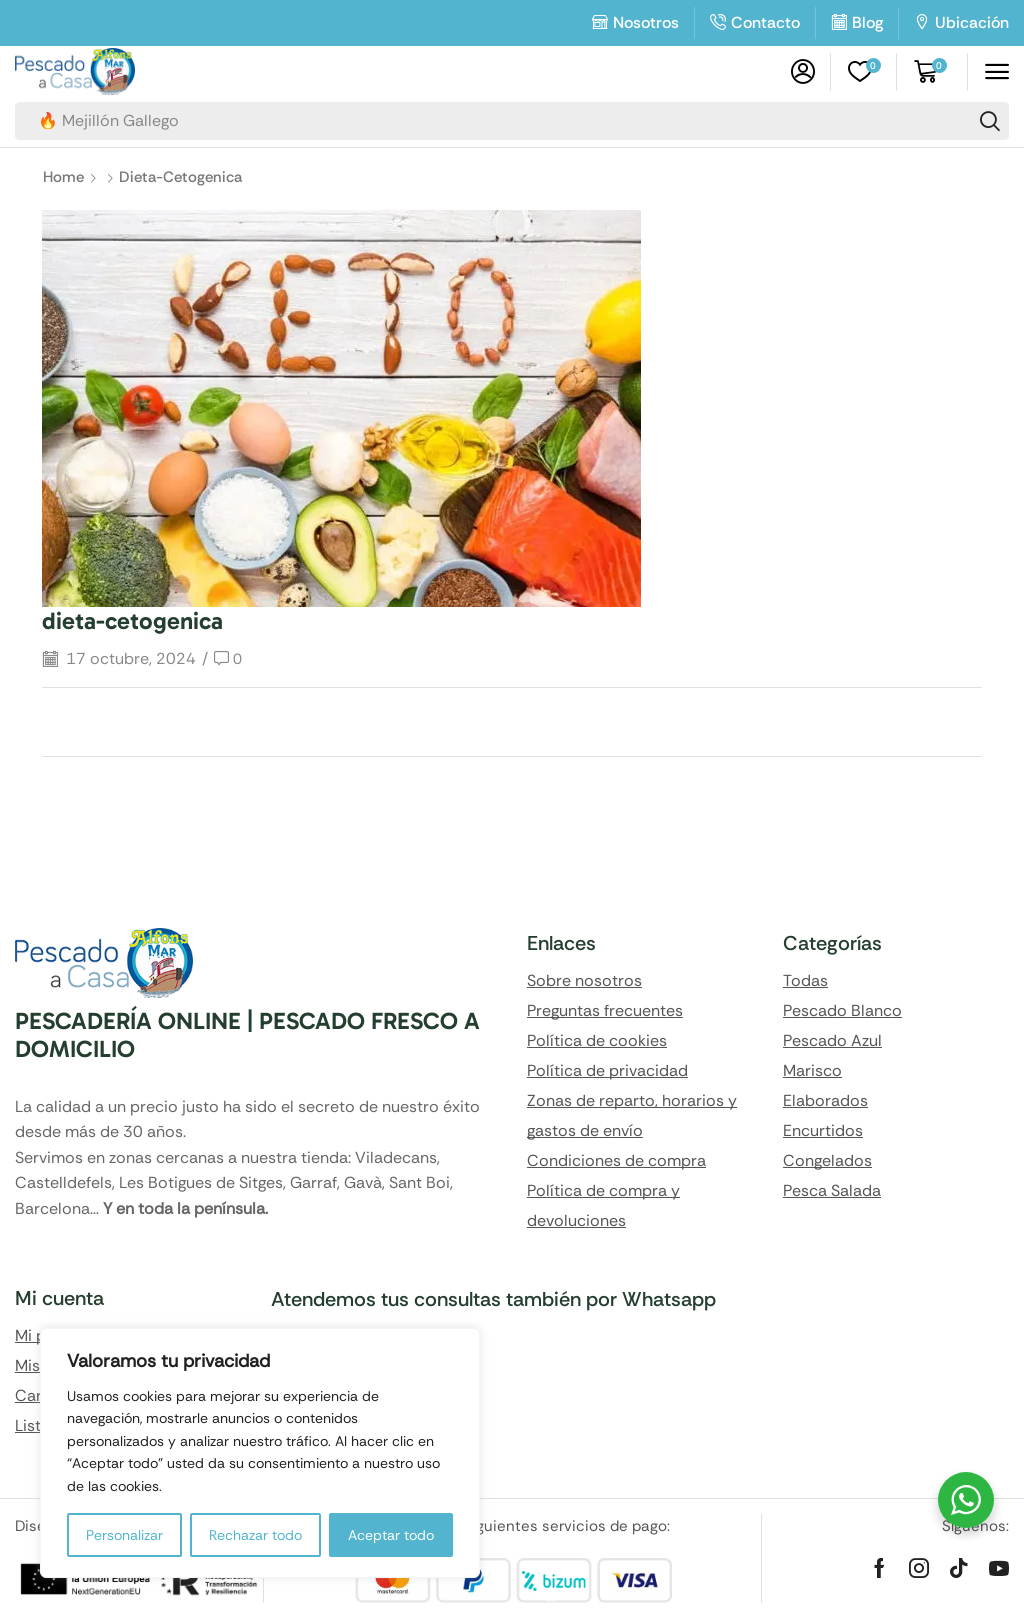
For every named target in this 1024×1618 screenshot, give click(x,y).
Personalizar (124, 1535)
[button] (803, 72)
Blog (867, 22)
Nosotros (646, 22)
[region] (260, 1453)
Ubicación (972, 22)
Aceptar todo (391, 1535)
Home (63, 177)
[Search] (990, 121)
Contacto (765, 22)
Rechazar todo (255, 1535)
